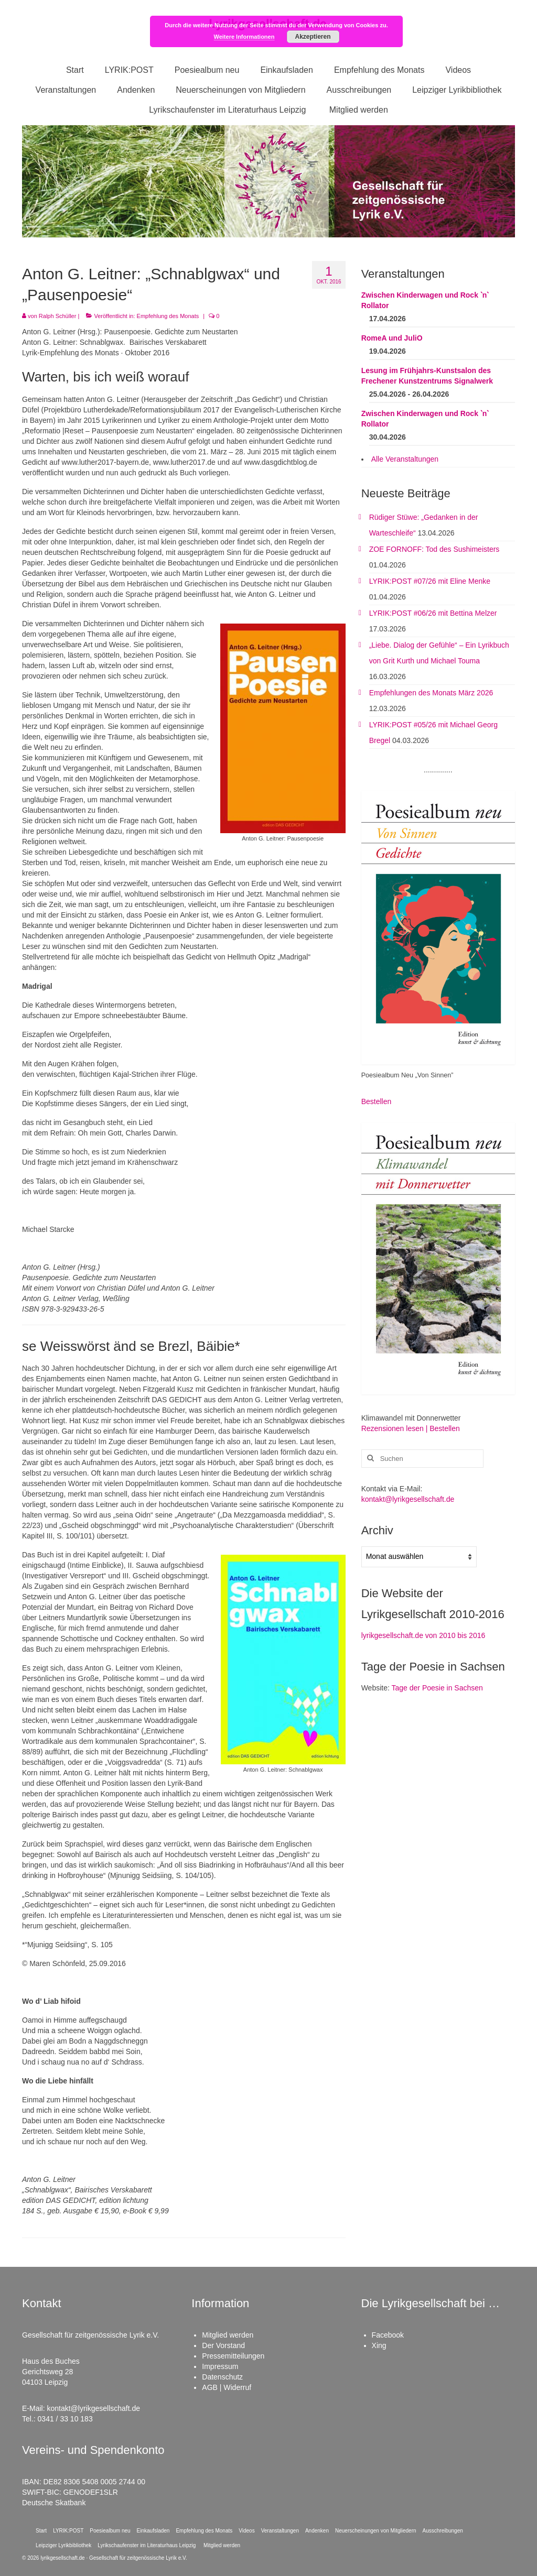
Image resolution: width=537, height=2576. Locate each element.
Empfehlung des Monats (168, 316)
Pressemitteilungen (233, 2356)
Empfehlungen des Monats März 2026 (431, 693)
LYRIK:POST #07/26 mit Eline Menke (429, 581)
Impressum (220, 2366)
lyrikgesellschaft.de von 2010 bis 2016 (423, 1635)
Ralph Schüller (58, 316)
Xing (379, 2345)
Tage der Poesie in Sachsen (437, 1688)
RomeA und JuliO (392, 338)
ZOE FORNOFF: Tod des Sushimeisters (434, 549)
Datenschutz (222, 2377)
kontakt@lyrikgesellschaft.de (408, 1499)
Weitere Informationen (244, 37)
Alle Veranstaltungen (404, 459)
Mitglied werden (227, 2335)
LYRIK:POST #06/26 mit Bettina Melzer (433, 613)
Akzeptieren (312, 36)
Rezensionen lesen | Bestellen (410, 1428)
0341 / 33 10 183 (65, 2419)
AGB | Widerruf (226, 2387)
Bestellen (376, 1101)
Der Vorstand (223, 2345)
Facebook (388, 2335)
